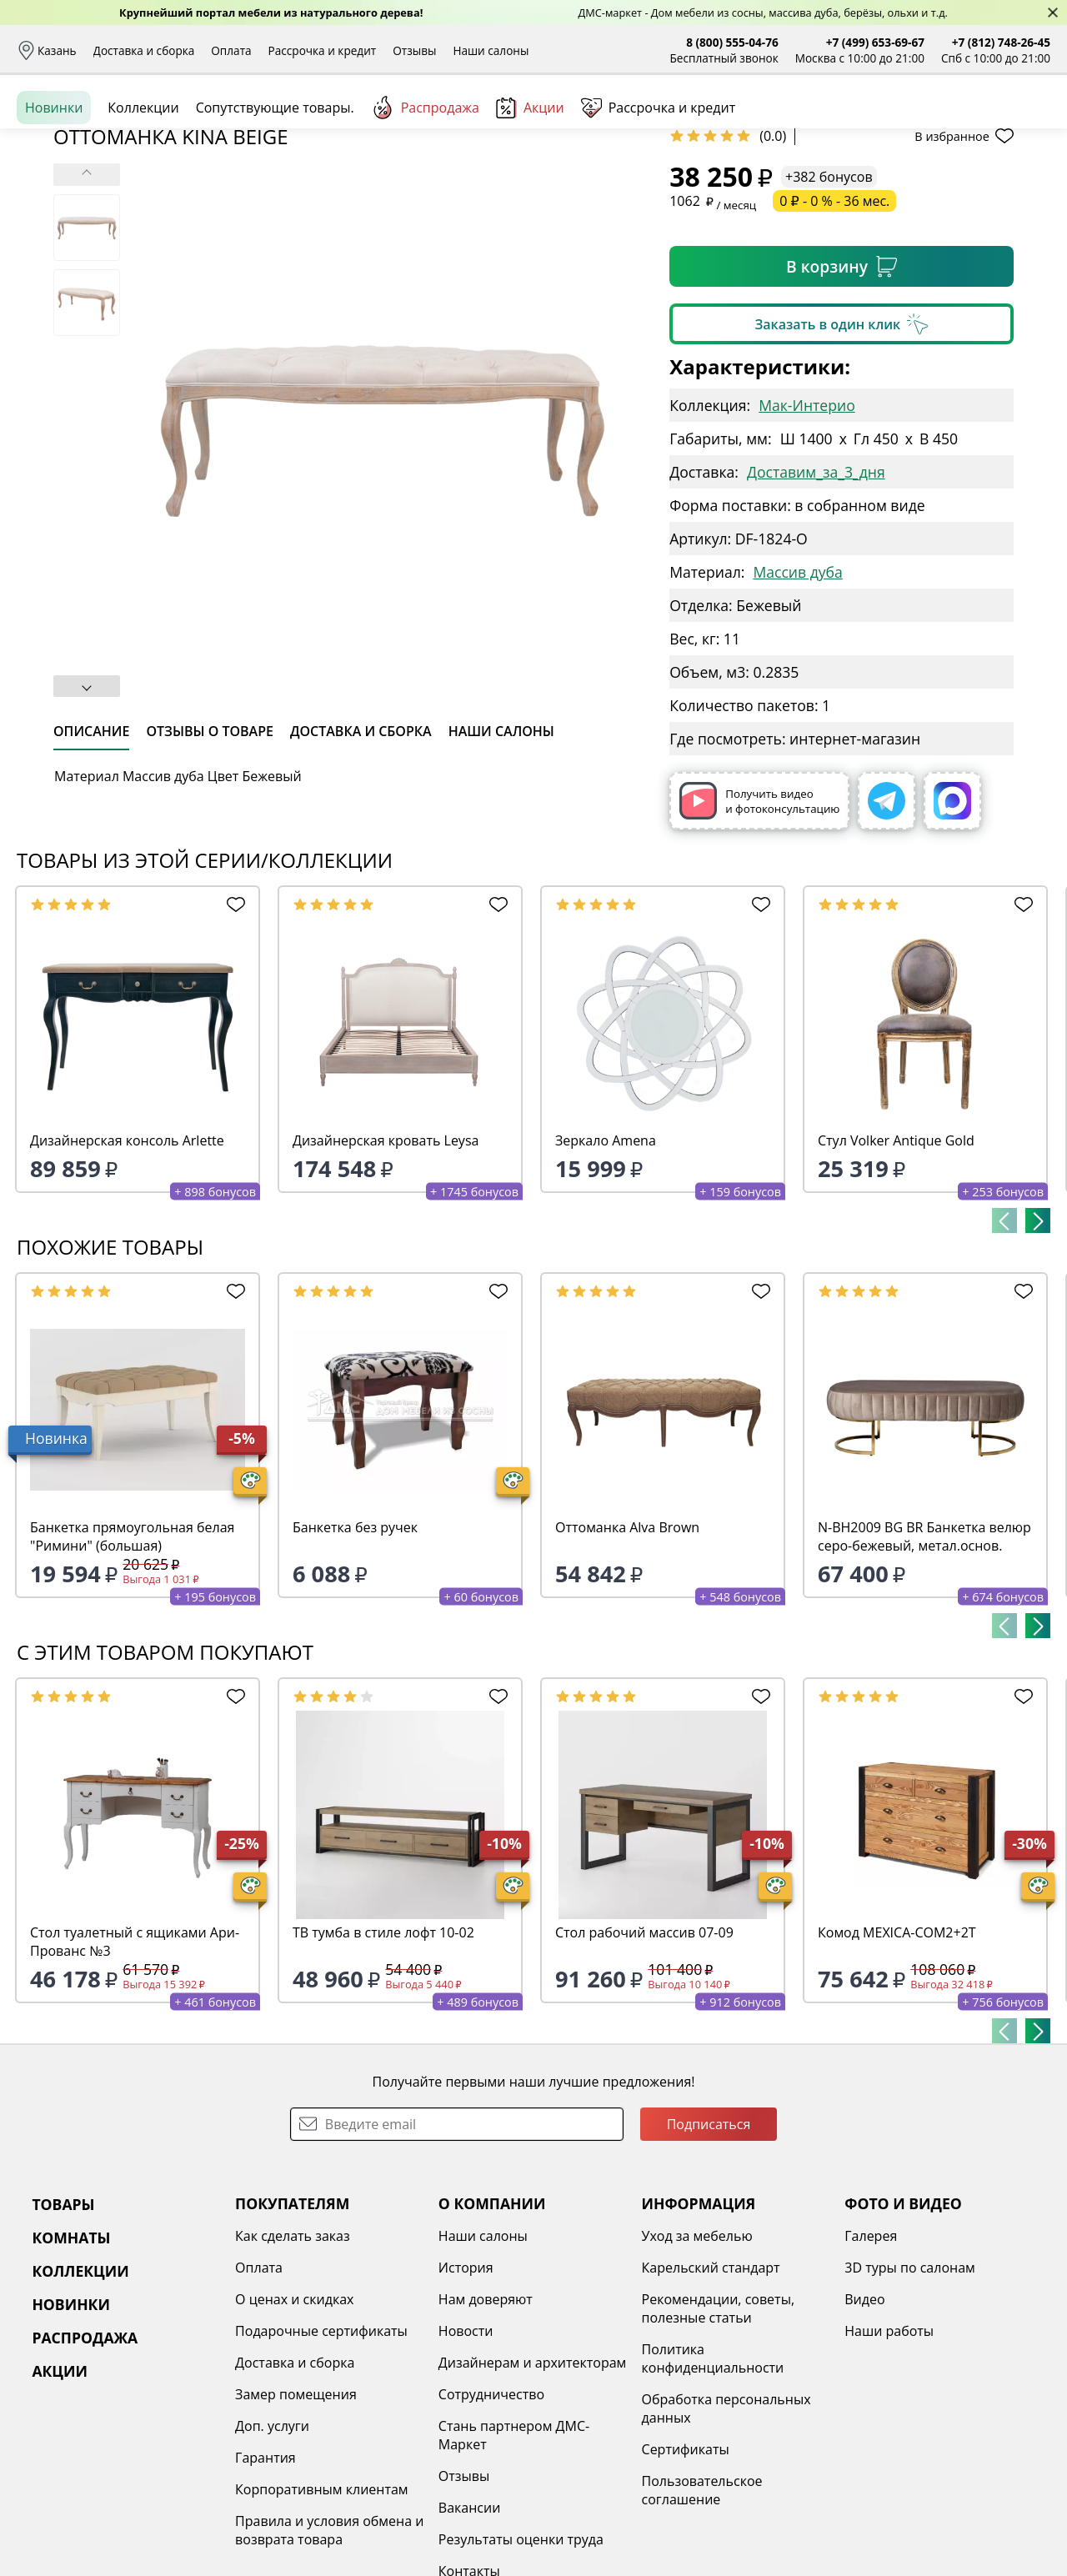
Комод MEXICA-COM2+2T (897, 2061)
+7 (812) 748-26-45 (1001, 42)
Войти (884, 124)
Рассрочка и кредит (322, 50)
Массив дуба (797, 700)
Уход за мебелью (697, 2364)
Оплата (231, 50)
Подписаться (709, 2252)
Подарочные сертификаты (321, 2459)
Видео (864, 2427)
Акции (530, 183)
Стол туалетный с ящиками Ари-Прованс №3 (134, 2070)
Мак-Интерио (807, 534)
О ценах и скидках (294, 2427)
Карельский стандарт (711, 2396)
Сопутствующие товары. (275, 182)
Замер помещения (296, 2522)
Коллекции (143, 182)
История (465, 2396)
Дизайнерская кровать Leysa (385, 1269)
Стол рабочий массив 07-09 (644, 2061)
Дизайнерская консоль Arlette (127, 1269)
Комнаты (342, 125)
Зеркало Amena (605, 1269)
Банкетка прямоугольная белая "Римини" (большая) (132, 1664)
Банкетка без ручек (355, 1655)
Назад (60, 221)
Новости (465, 2459)
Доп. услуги (272, 2554)
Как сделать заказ (292, 2364)
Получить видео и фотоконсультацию (759, 929)
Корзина (1025, 124)
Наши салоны (490, 50)
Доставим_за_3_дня (816, 600)
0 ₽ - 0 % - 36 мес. (834, 329)
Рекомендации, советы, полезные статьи (718, 2436)
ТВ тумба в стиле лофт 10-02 (383, 2061)
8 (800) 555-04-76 (732, 42)
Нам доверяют (485, 2427)
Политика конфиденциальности (713, 2486)
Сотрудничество (491, 2522)
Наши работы (889, 2459)
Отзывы (414, 50)
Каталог (230, 125)
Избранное (951, 124)
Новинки (54, 182)
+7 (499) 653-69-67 (875, 42)
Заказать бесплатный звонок (974, 182)
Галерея (870, 2364)
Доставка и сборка (144, 50)
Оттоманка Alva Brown (627, 1655)
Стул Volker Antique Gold (896, 1269)
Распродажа (425, 182)
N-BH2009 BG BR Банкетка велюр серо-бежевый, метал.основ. (924, 1664)
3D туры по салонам (909, 2396)
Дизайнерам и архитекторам (532, 2491)
